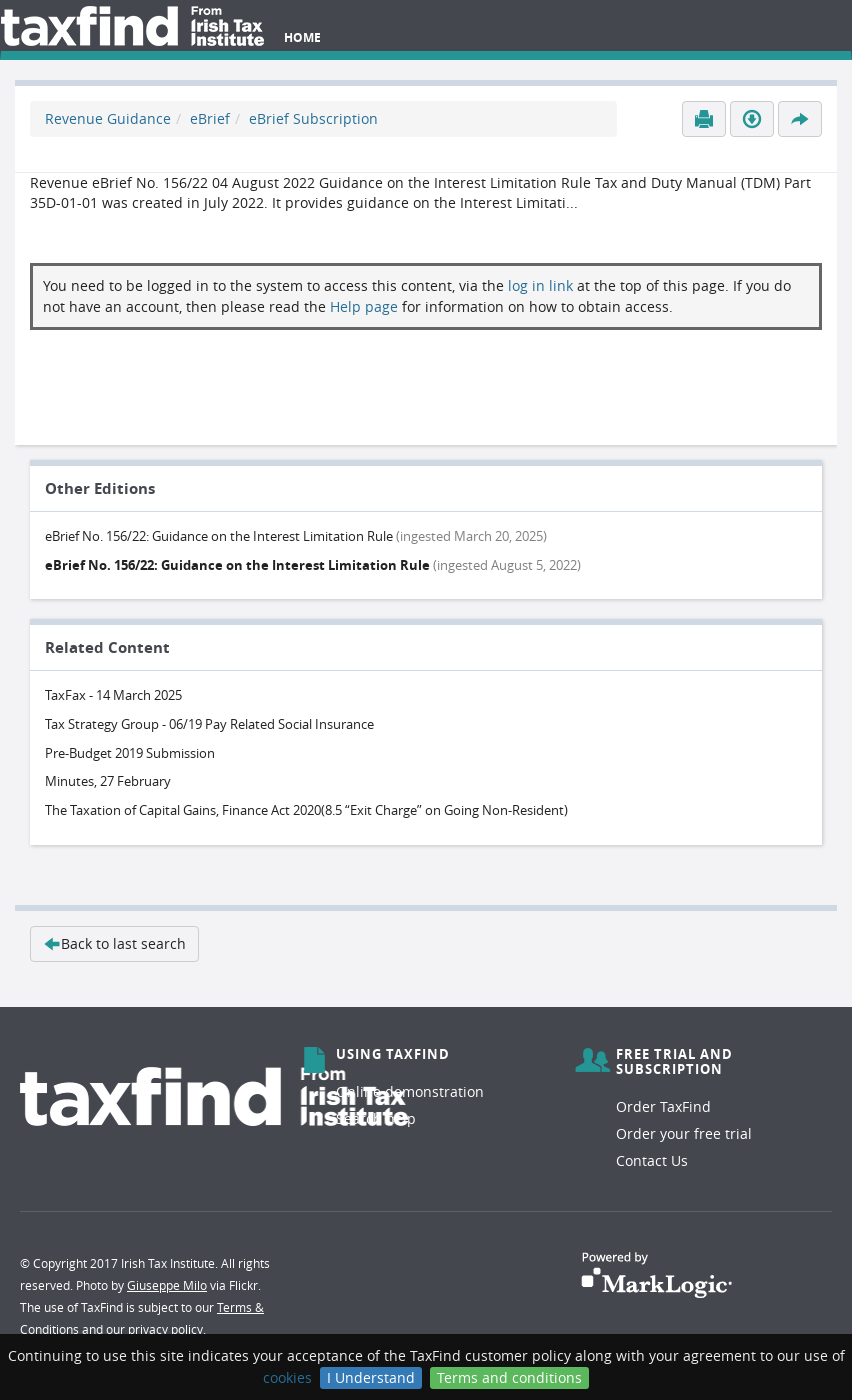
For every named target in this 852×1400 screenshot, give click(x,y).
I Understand (371, 1377)
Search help (376, 1118)
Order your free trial (684, 1133)
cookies (287, 1377)
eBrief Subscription (313, 118)
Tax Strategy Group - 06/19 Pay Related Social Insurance (209, 724)
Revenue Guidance (108, 118)
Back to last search (114, 943)
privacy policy (165, 1329)
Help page (364, 306)
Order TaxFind (663, 1106)
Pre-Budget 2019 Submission (130, 753)
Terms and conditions (509, 1377)
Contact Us (652, 1160)
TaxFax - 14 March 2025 (113, 695)
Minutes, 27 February (108, 781)
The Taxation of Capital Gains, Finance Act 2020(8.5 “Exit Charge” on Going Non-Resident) (306, 810)
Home (302, 37)
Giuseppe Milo (167, 1285)
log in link (540, 285)
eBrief (210, 118)
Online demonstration (410, 1091)
